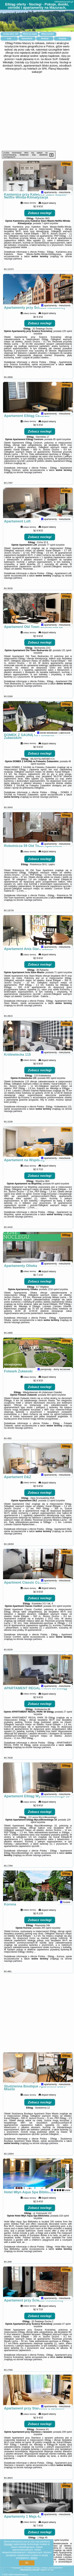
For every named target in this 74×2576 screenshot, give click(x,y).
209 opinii (67, 2564)
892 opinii (51, 1134)
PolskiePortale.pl (21, 2575)
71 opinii (58, 1022)
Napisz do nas (47, 2570)
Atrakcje (44, 38)
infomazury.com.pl (64, 1)
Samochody (27, 38)
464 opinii (52, 1470)
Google (8, 2544)
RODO (34, 2558)
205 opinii (46, 2034)
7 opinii (45, 229)
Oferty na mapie (30, 34)
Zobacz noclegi (39, 219)
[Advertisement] (37, 112)
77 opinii (51, 570)
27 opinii (67, 1806)
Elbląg (66, 163)
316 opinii (64, 2335)
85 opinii (57, 458)
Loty (9, 38)
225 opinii (67, 343)
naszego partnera (13, 265)
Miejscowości (47, 34)
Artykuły (62, 38)
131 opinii (66, 682)
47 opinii (66, 2449)
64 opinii (55, 1246)
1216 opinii (53, 1358)
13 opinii (51, 1582)
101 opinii (57, 1694)
